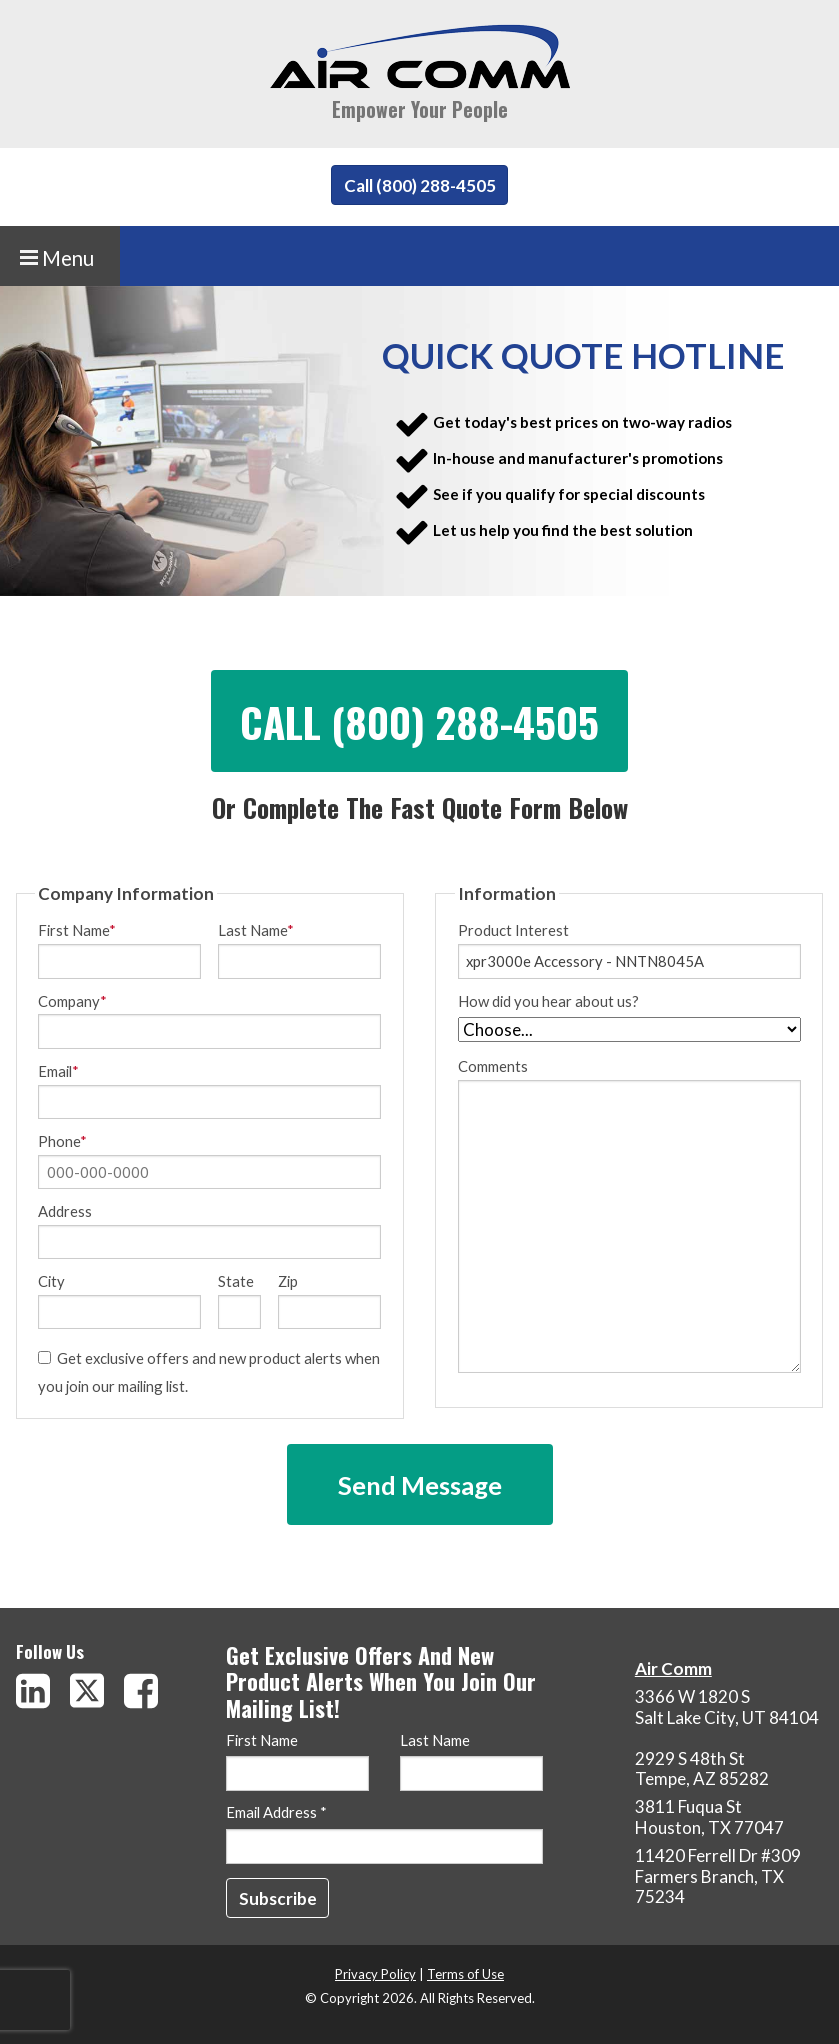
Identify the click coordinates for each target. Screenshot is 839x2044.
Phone (62, 1141)
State (236, 1281)
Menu (57, 258)
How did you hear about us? (548, 1001)
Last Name (256, 930)
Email (58, 1071)
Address (65, 1211)
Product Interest (513, 930)
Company (72, 1001)
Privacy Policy (375, 1974)
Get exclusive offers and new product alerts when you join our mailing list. (209, 1371)
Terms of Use (465, 1974)
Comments (629, 1216)
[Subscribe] (278, 1898)
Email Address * (276, 1813)
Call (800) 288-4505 (420, 185)
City (51, 1281)
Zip (288, 1281)
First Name (77, 930)
